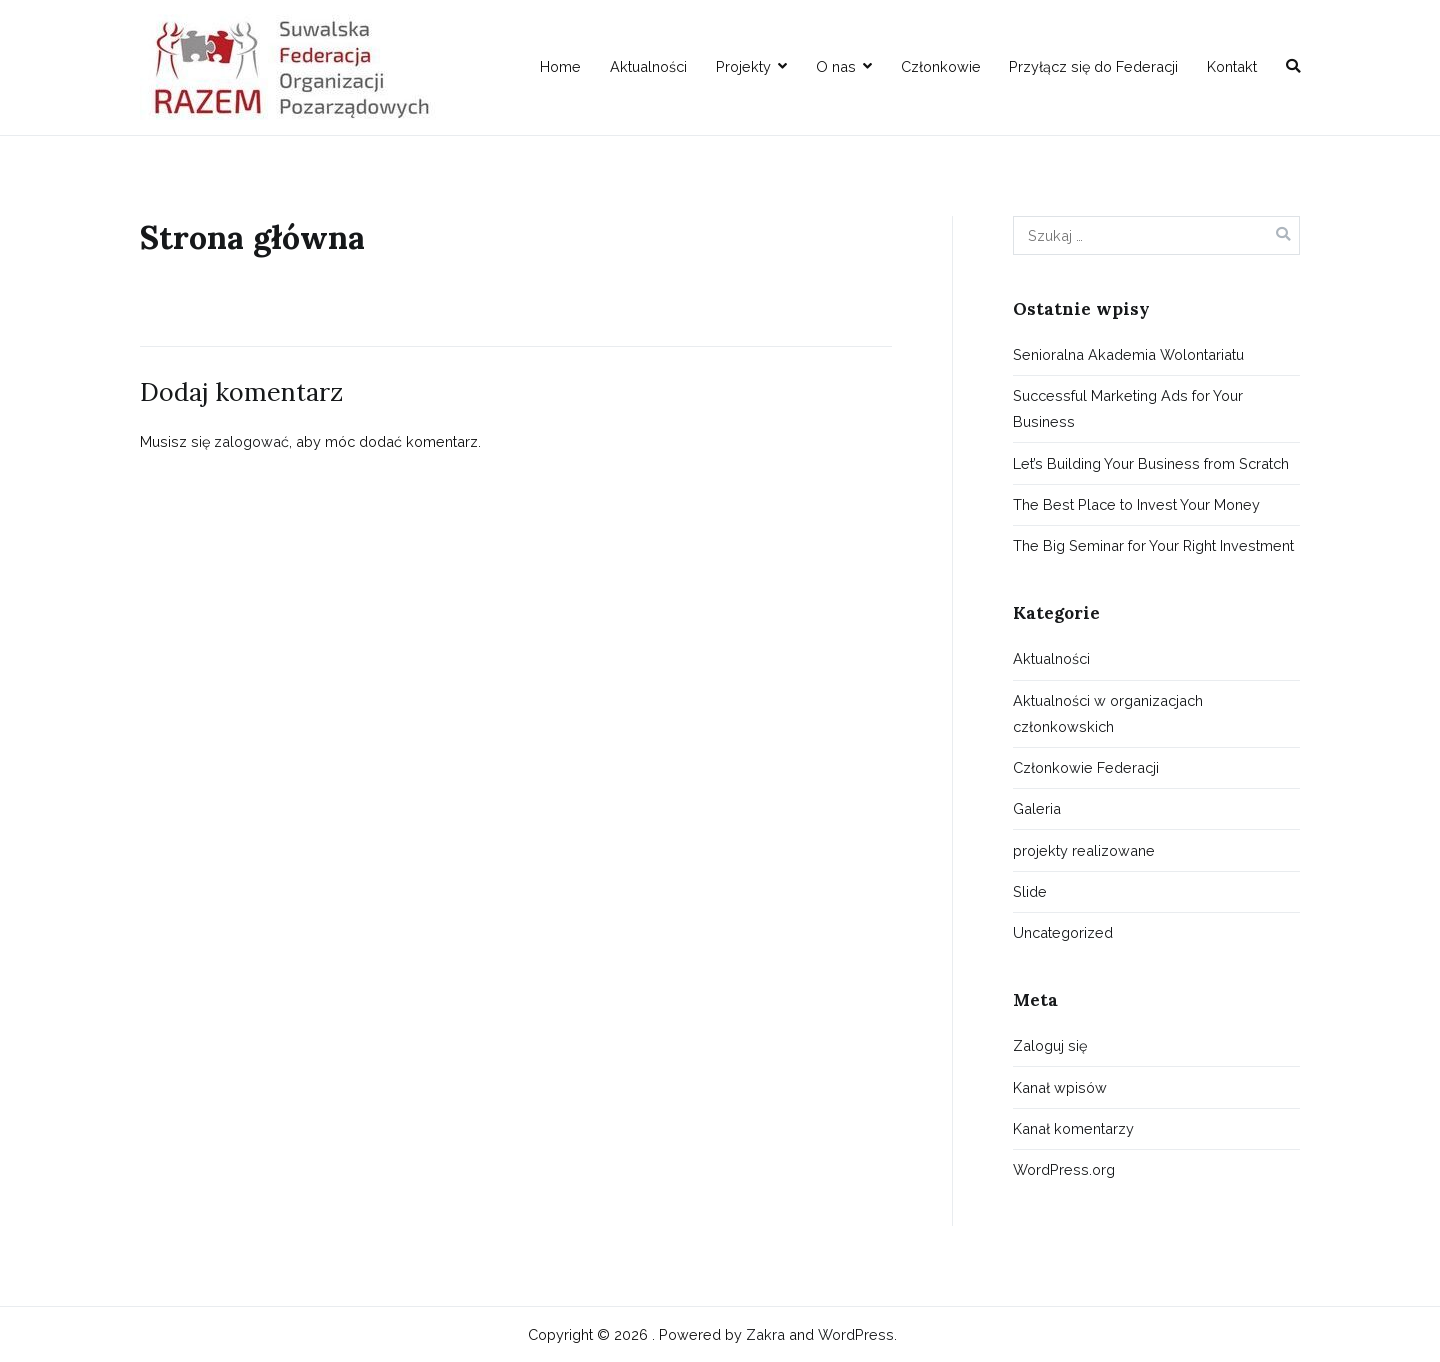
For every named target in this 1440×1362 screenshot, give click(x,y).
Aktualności (648, 66)
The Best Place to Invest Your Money (1136, 504)
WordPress (856, 1334)
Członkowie (941, 66)
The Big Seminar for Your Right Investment (1153, 545)
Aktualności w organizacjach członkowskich (1108, 713)
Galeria (1037, 808)
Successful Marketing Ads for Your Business (1128, 408)
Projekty (743, 66)
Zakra (765, 1334)
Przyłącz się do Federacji (1093, 66)
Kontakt (1232, 66)
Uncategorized (1063, 932)
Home (560, 66)
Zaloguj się (1050, 1045)
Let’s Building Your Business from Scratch (1151, 463)
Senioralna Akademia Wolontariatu (1128, 354)
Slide (1030, 891)
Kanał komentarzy (1073, 1128)
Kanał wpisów (1060, 1087)
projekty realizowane (1084, 850)
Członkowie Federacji (1086, 767)
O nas (836, 66)
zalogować (251, 441)
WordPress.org (1064, 1169)
